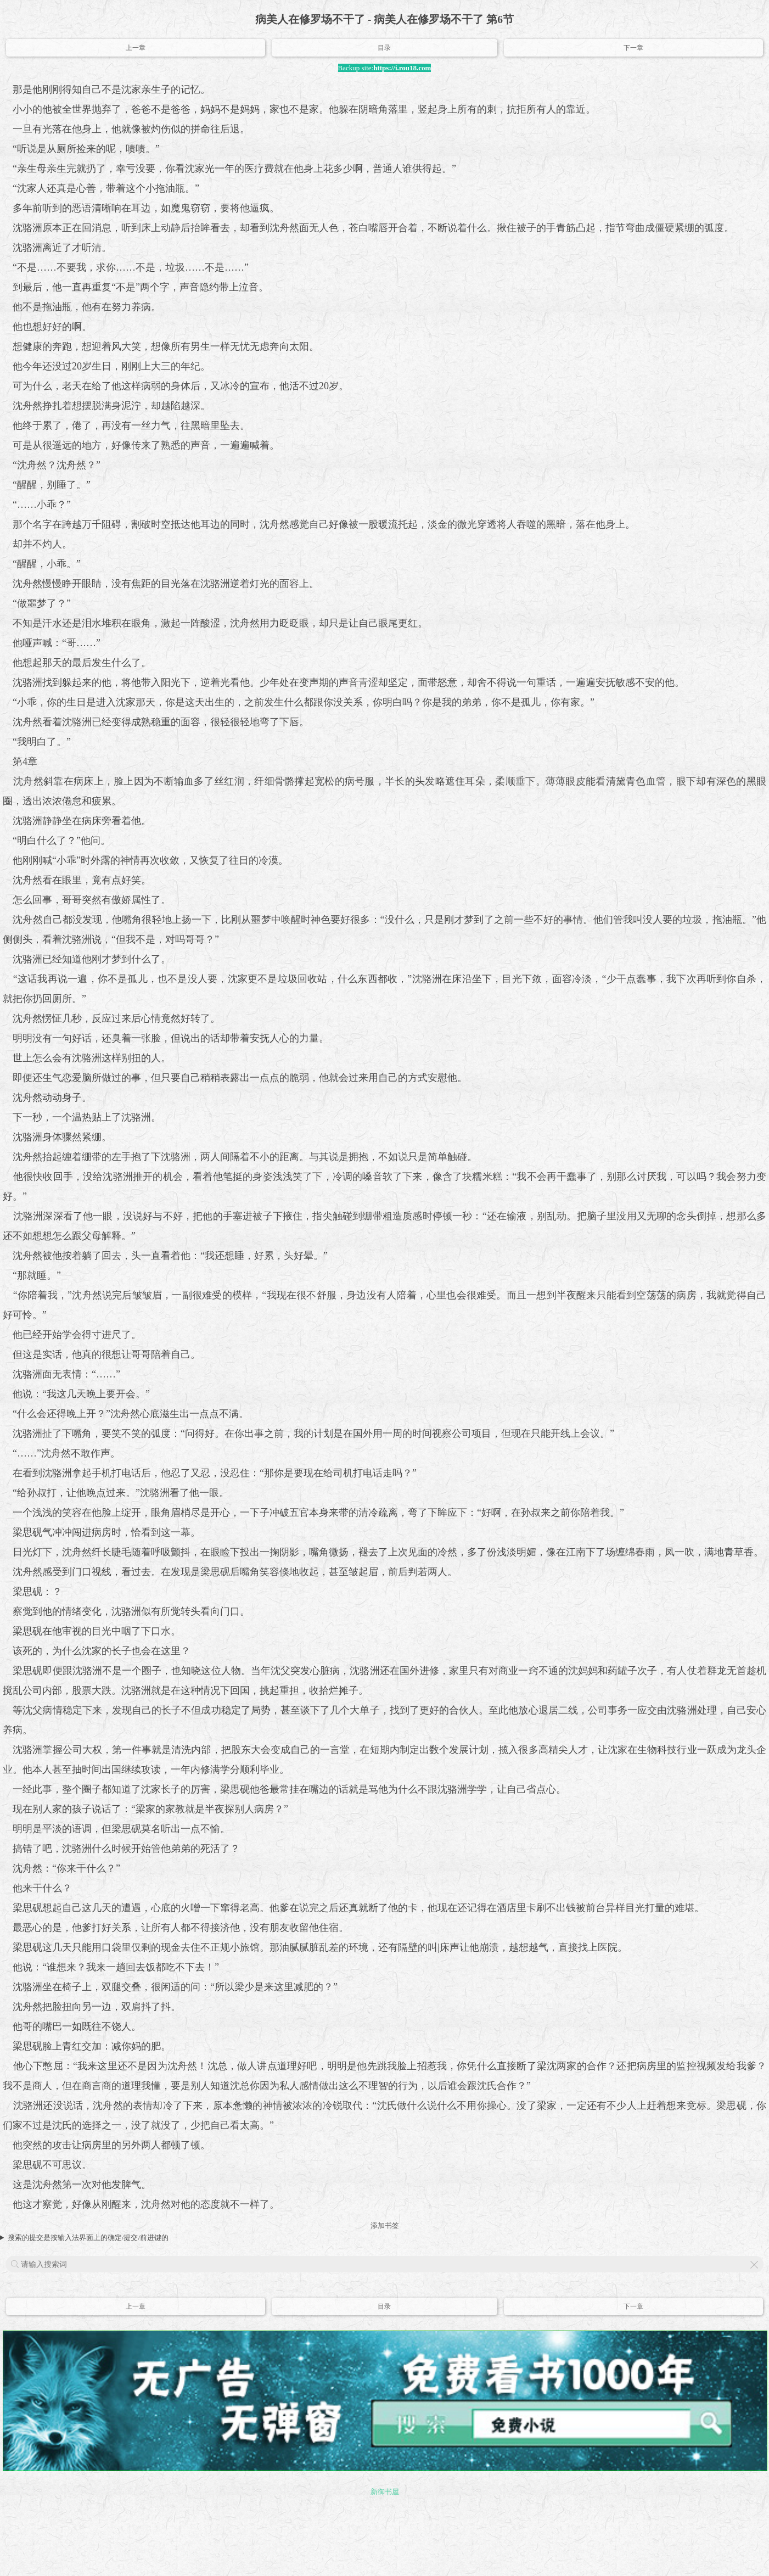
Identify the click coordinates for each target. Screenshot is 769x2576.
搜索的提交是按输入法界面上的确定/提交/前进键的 (88, 2237)
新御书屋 (385, 2492)
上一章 (135, 48)
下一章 (633, 48)
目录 (384, 48)
